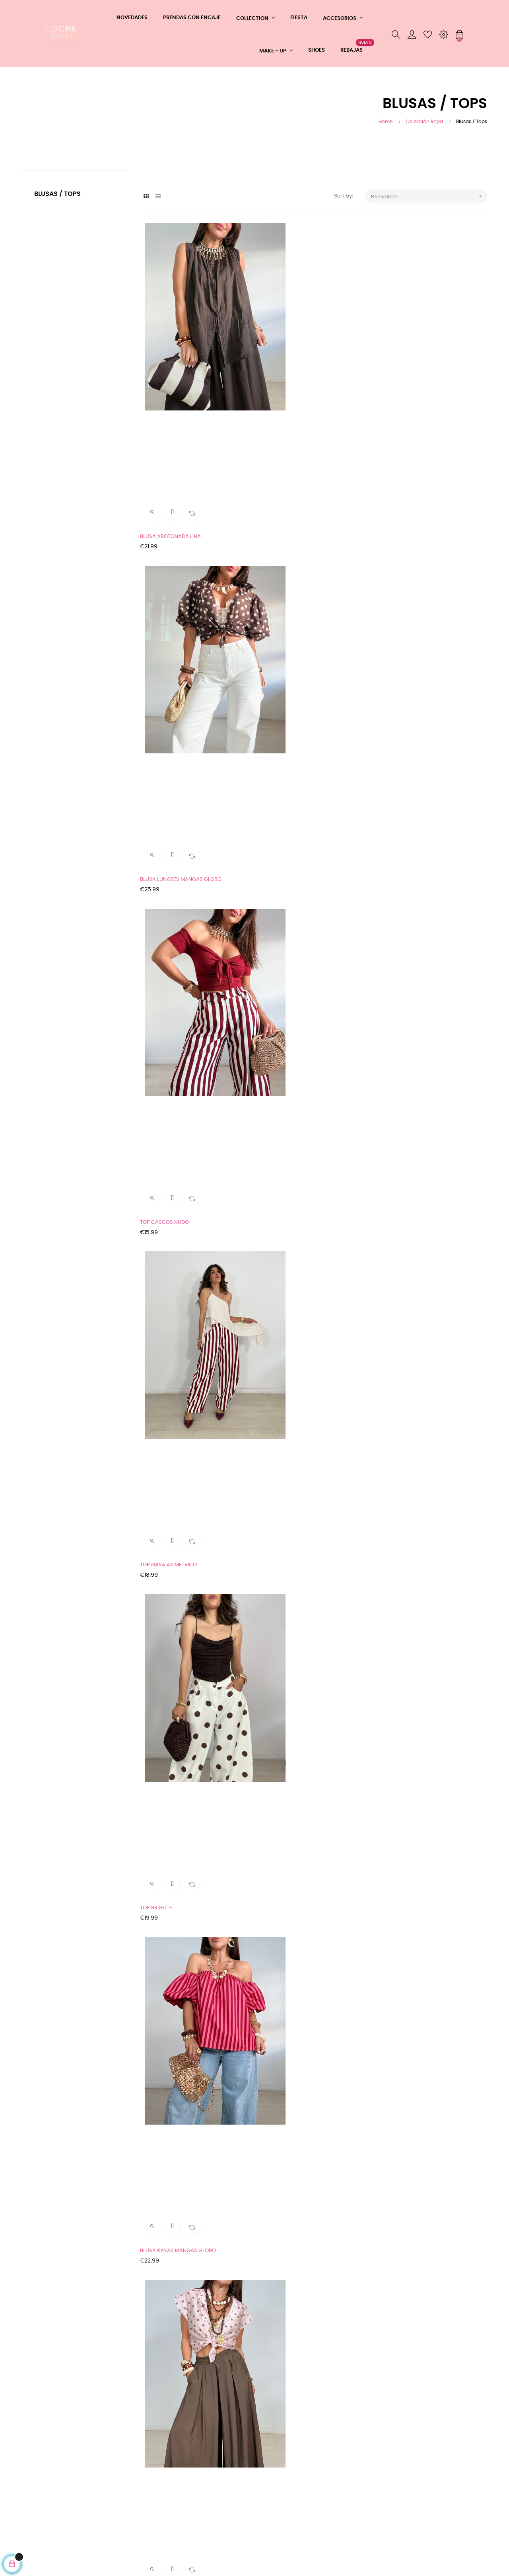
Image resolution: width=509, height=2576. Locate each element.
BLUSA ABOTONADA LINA (171, 368)
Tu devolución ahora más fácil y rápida (54, 2499)
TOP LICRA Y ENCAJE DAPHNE (177, 2292)
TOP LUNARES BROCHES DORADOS (302, 1068)
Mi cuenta (113, 2502)
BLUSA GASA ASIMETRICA (291, 893)
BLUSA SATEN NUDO (165, 2117)
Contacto (113, 2488)
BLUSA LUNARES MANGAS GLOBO (301, 368)
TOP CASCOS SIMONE (287, 1942)
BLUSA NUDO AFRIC (403, 1243)
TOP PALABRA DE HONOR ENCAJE (420, 1942)
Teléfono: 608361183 (126, 2473)
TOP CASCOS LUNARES (408, 2117)
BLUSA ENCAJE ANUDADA (291, 1418)
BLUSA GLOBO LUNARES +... (413, 893)
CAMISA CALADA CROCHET (413, 1593)
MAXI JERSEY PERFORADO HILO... (419, 1418)
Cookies (32, 2518)
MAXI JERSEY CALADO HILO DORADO (185, 1593)
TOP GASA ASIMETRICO (169, 543)
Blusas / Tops (57, 194)
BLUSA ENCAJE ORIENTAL (410, 718)
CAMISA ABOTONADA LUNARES (179, 718)
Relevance (429, 196)
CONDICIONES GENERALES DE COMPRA (54, 2463)
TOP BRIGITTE (276, 543)
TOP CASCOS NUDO (404, 368)
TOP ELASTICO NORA (285, 1768)
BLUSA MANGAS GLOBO (289, 718)
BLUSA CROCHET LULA (168, 1243)
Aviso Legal (36, 2481)
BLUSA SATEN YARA (403, 2292)
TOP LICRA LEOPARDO (167, 1942)
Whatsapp (115, 2459)
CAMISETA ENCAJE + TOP (172, 893)
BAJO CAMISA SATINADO (410, 1768)
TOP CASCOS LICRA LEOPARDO (298, 2117)
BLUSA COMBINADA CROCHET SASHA (426, 1068)
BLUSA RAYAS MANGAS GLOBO (418, 543)
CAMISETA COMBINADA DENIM (297, 2292)
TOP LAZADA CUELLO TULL (172, 1418)
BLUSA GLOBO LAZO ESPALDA (296, 1243)
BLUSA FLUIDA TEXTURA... (290, 1593)
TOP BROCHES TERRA (167, 1068)
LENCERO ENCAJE (163, 1768)
